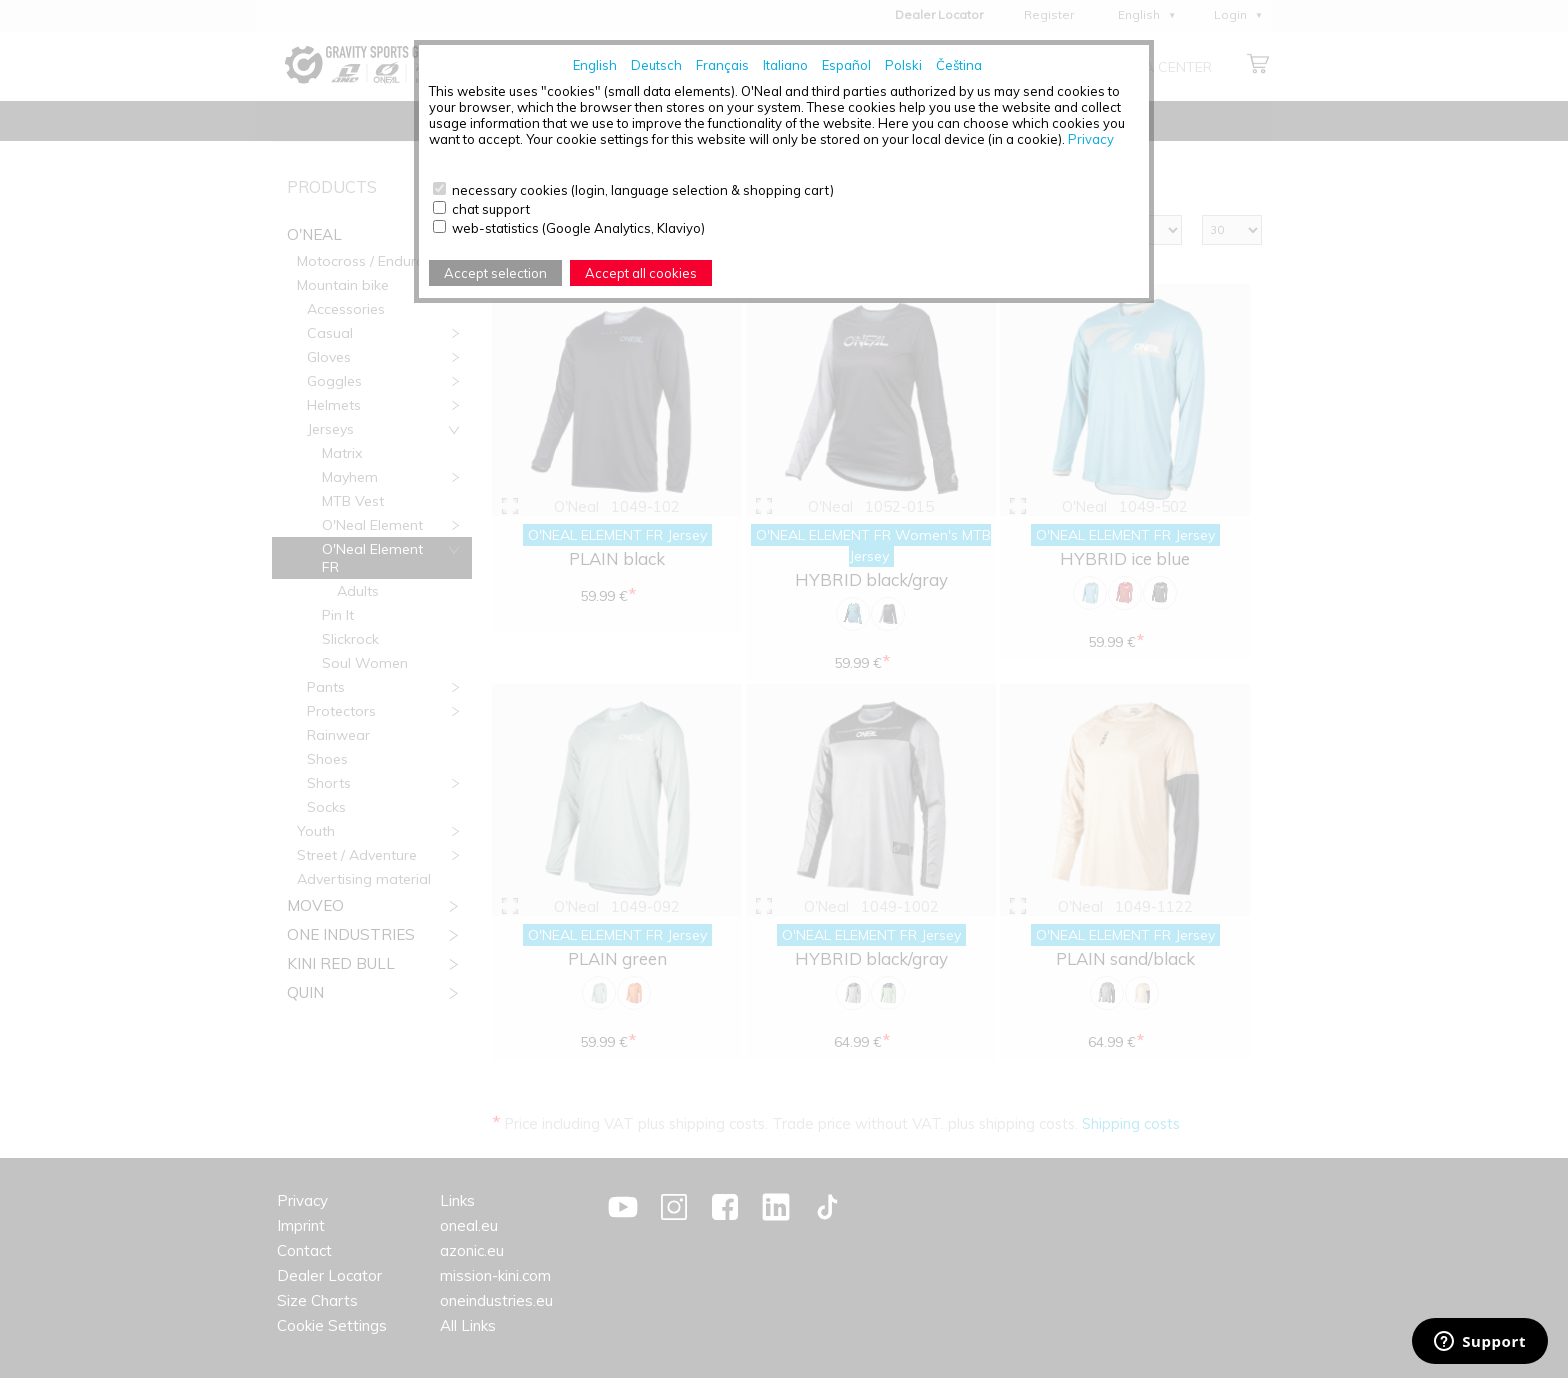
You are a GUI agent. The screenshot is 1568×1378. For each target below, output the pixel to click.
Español (846, 65)
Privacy (1091, 139)
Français (722, 65)
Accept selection (495, 273)
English (595, 65)
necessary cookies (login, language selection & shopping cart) (643, 190)
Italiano (785, 65)
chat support (491, 209)
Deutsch (656, 65)
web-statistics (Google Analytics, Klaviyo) (578, 228)
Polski (903, 65)
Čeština (959, 65)
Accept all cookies (641, 273)
